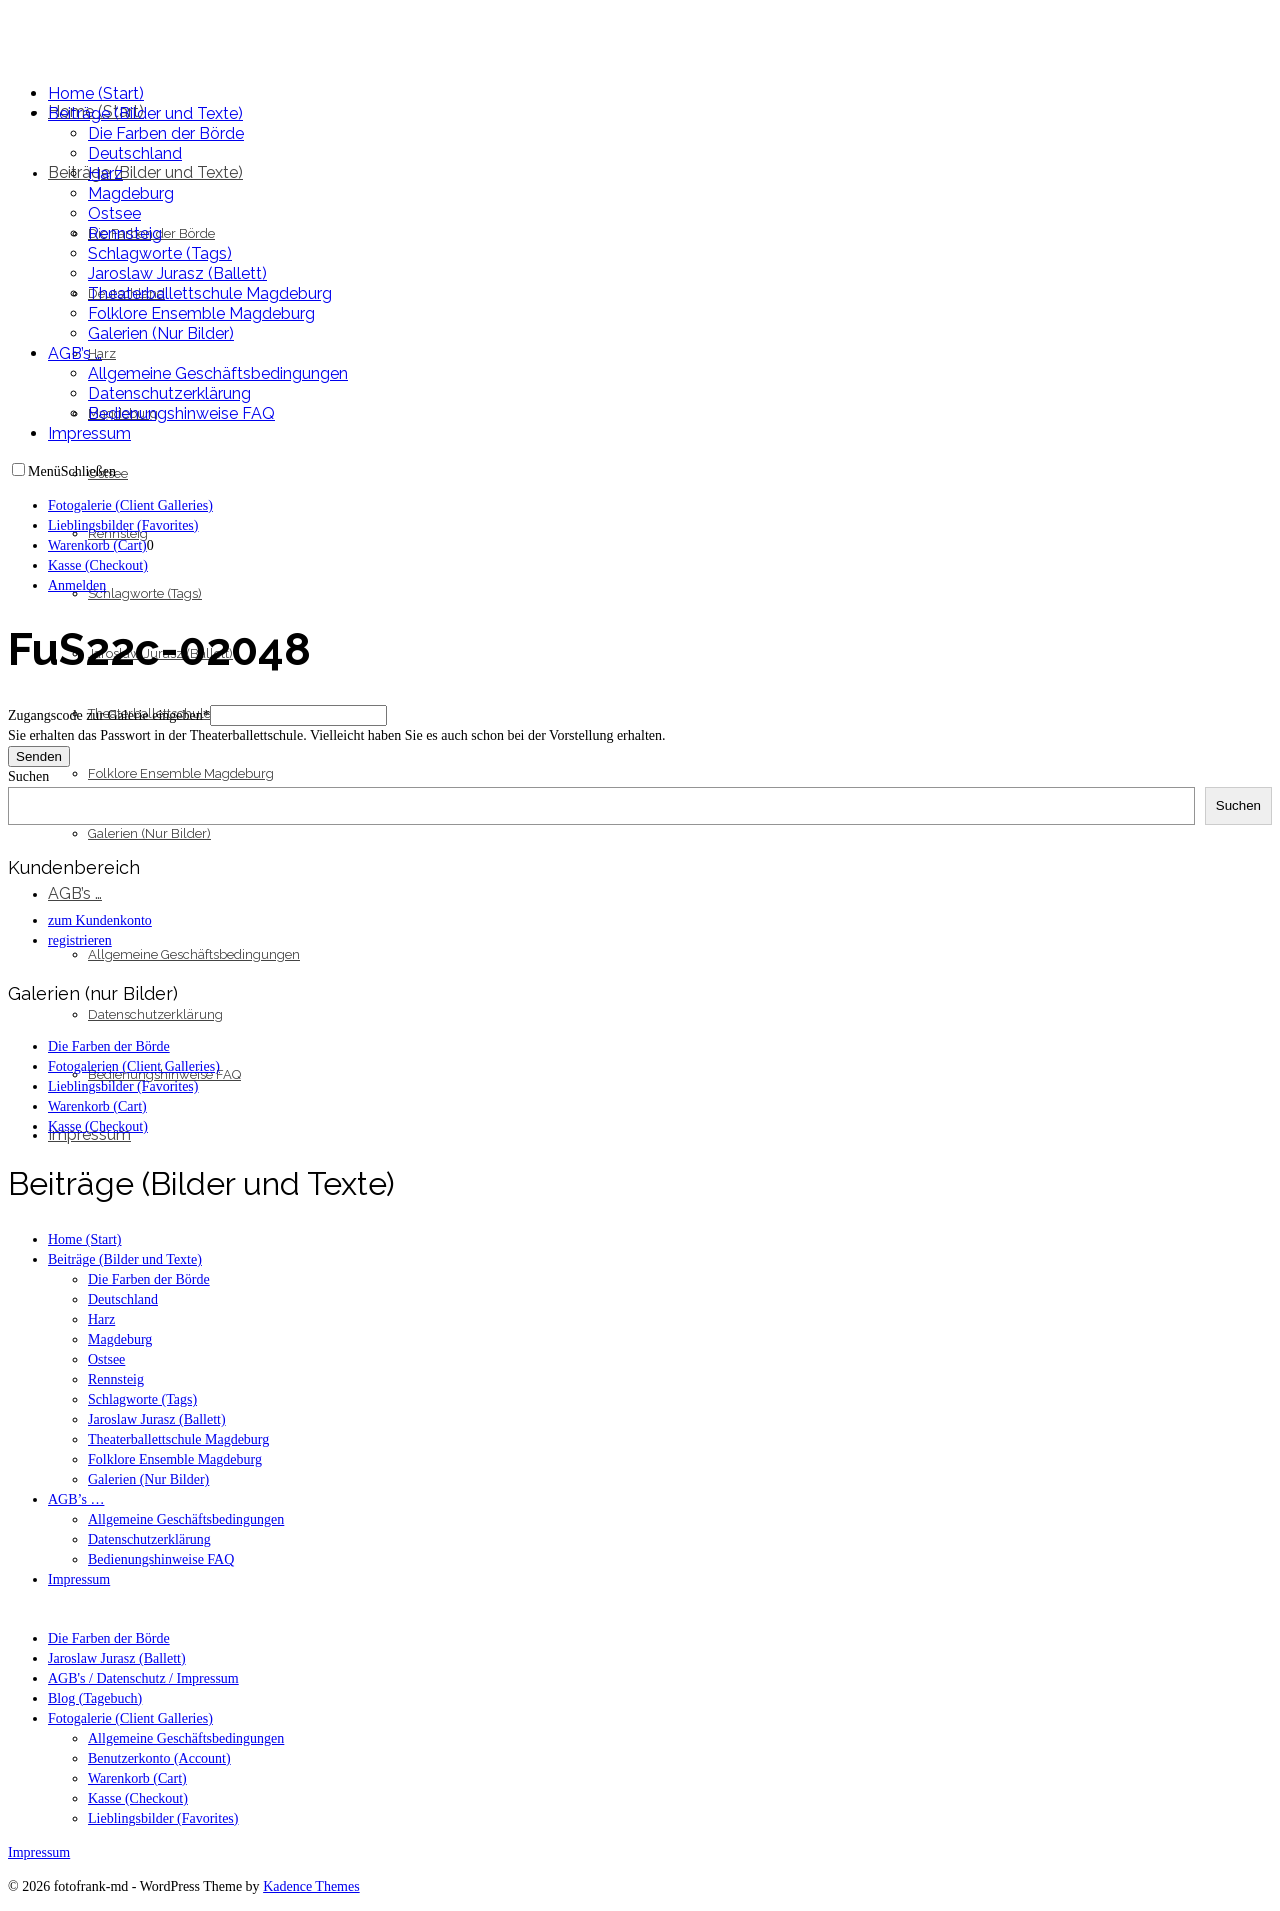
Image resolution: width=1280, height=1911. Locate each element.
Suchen (28, 776)
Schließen (88, 471)
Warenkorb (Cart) (137, 1778)
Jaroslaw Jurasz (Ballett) (117, 1658)
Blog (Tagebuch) (95, 1698)
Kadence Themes (311, 1886)
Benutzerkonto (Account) (159, 1758)
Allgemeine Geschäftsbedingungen (186, 1738)
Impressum (39, 1852)
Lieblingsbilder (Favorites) (163, 1818)
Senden (39, 756)
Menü (44, 471)
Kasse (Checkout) (138, 1798)
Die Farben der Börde (109, 1638)
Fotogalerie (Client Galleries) (130, 1718)
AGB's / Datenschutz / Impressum (143, 1678)
